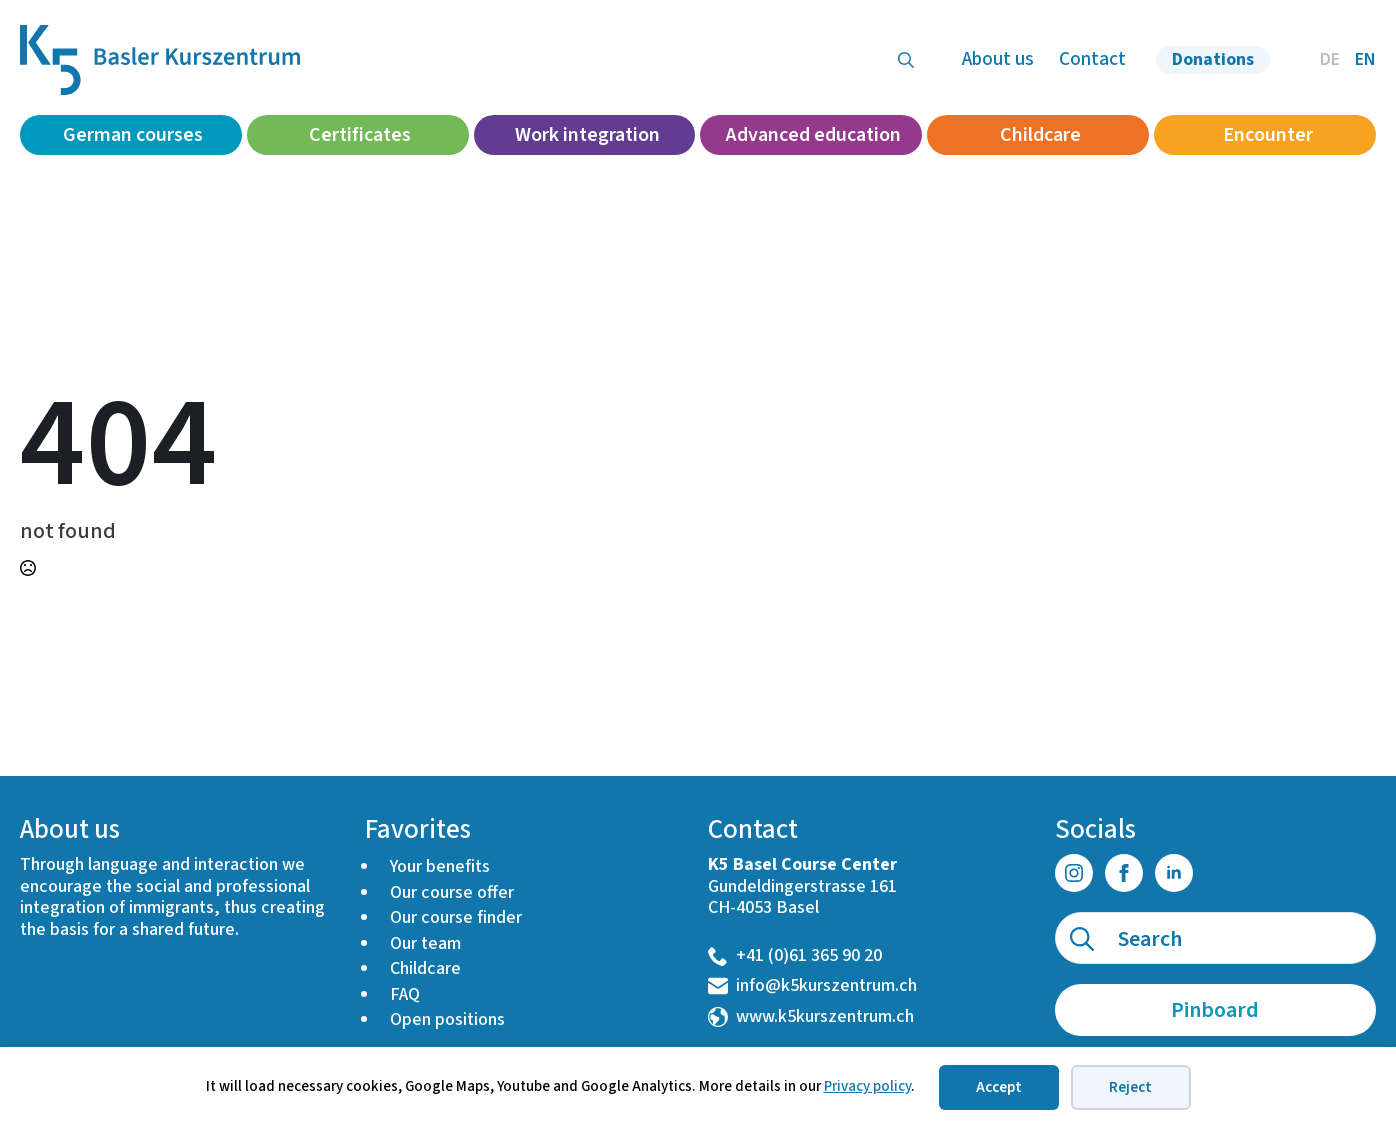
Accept (999, 1087)
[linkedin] (1174, 873)
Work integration (587, 135)
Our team (425, 943)
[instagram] (1074, 873)
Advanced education (813, 135)
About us (998, 59)
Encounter (1268, 135)
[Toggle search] (906, 60)
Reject (1130, 1087)
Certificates (360, 135)
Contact (1092, 59)
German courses (133, 135)
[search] (1082, 939)
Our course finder (456, 917)
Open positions (447, 1019)
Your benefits (440, 866)
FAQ (405, 994)
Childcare (1040, 135)
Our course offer (452, 892)
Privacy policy (867, 1086)
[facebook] (1124, 873)
